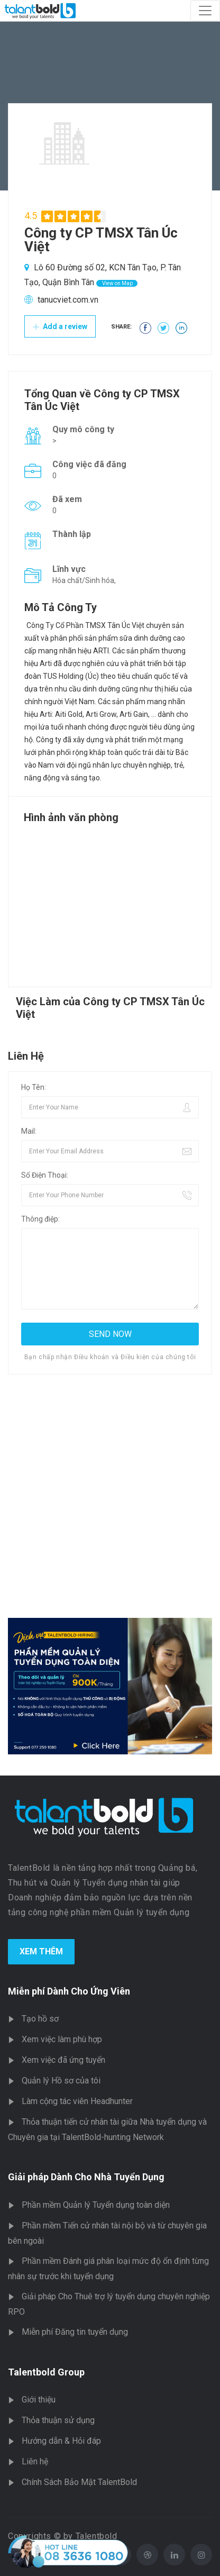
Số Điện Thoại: (44, 1175)
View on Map (117, 283)
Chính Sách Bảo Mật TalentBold (79, 2482)
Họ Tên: (33, 1087)
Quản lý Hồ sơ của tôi (61, 2081)
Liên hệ (35, 2461)
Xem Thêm (41, 1951)
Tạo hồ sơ (40, 2019)
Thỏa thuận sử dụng (58, 2420)
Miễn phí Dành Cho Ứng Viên (69, 1991)
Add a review (60, 326)
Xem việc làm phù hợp (62, 2039)
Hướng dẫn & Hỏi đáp (61, 2441)
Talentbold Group (46, 2372)
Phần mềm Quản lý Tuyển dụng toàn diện (96, 2205)
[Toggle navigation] (205, 10)
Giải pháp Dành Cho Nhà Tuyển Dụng (86, 2176)
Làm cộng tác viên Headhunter (77, 2101)
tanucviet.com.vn (68, 300)
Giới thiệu (39, 2400)
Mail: (28, 1131)
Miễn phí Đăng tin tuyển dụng (75, 2332)
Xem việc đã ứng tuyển (63, 2060)
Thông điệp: (40, 1219)
